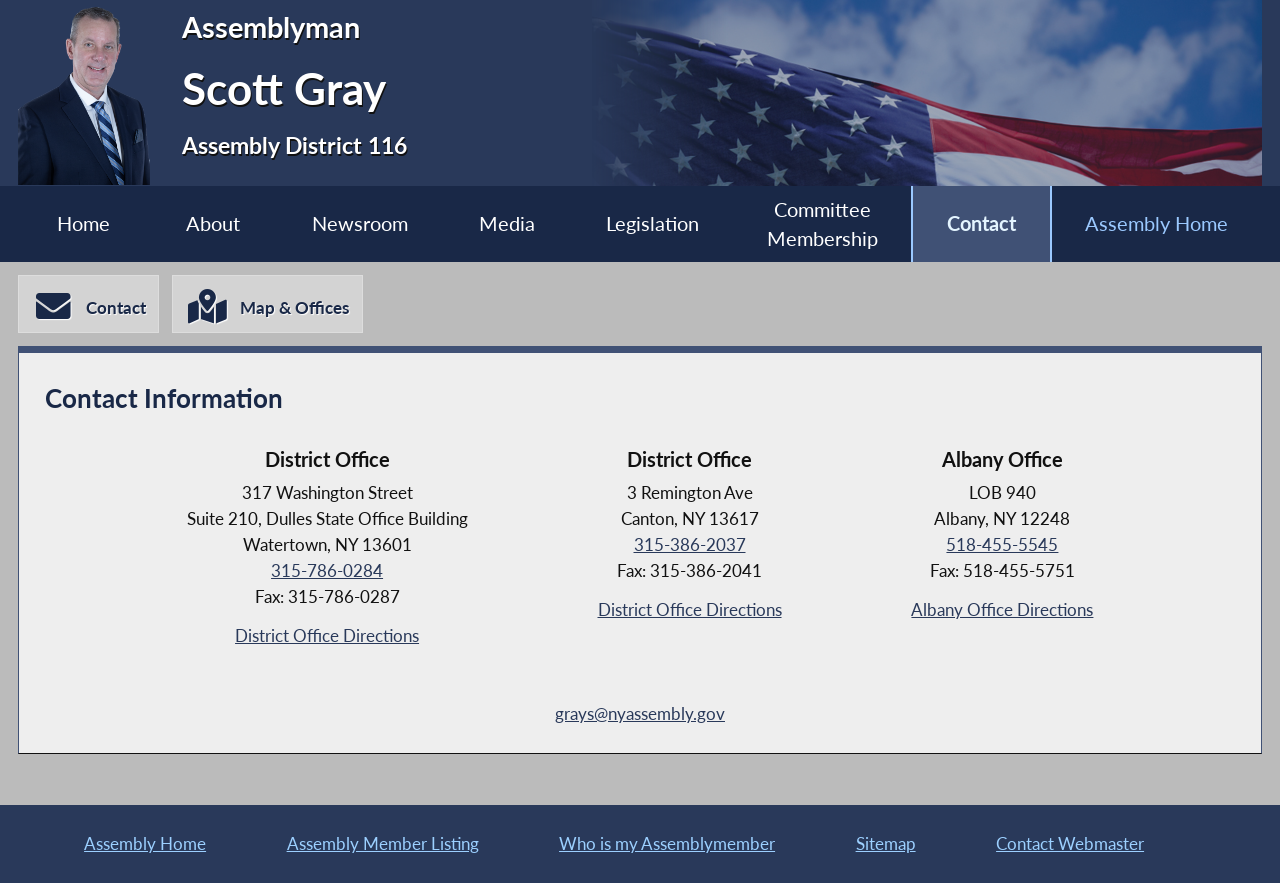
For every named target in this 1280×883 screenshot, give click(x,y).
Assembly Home (1156, 223)
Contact (981, 223)
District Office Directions (327, 635)
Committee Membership (822, 224)
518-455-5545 (1002, 544)
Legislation (652, 223)
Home (83, 223)
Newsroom (360, 223)
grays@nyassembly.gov (640, 713)
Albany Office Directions (1002, 609)
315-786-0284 (327, 570)
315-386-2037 (690, 544)
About (213, 223)
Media (507, 223)
